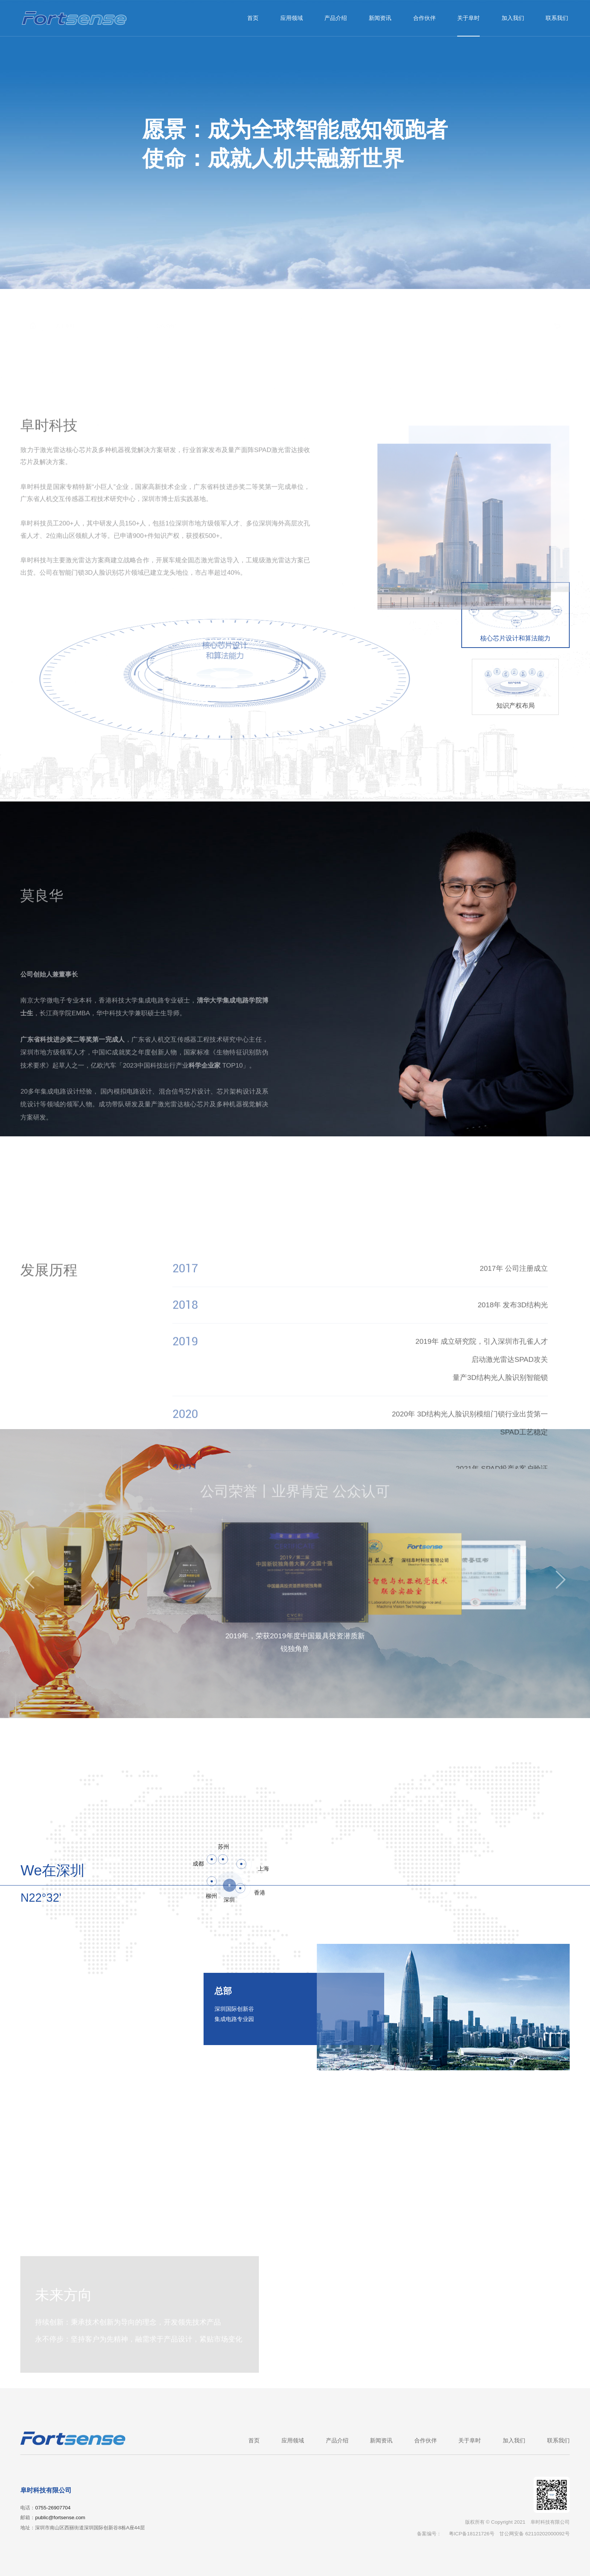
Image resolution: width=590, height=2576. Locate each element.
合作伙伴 (424, 18)
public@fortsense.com (60, 2517)
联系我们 (557, 18)
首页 (253, 18)
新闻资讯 (380, 18)
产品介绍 (335, 18)
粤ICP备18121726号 (471, 2533)
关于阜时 (468, 18)
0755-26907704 (52, 2508)
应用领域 (291, 18)
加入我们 (513, 18)
